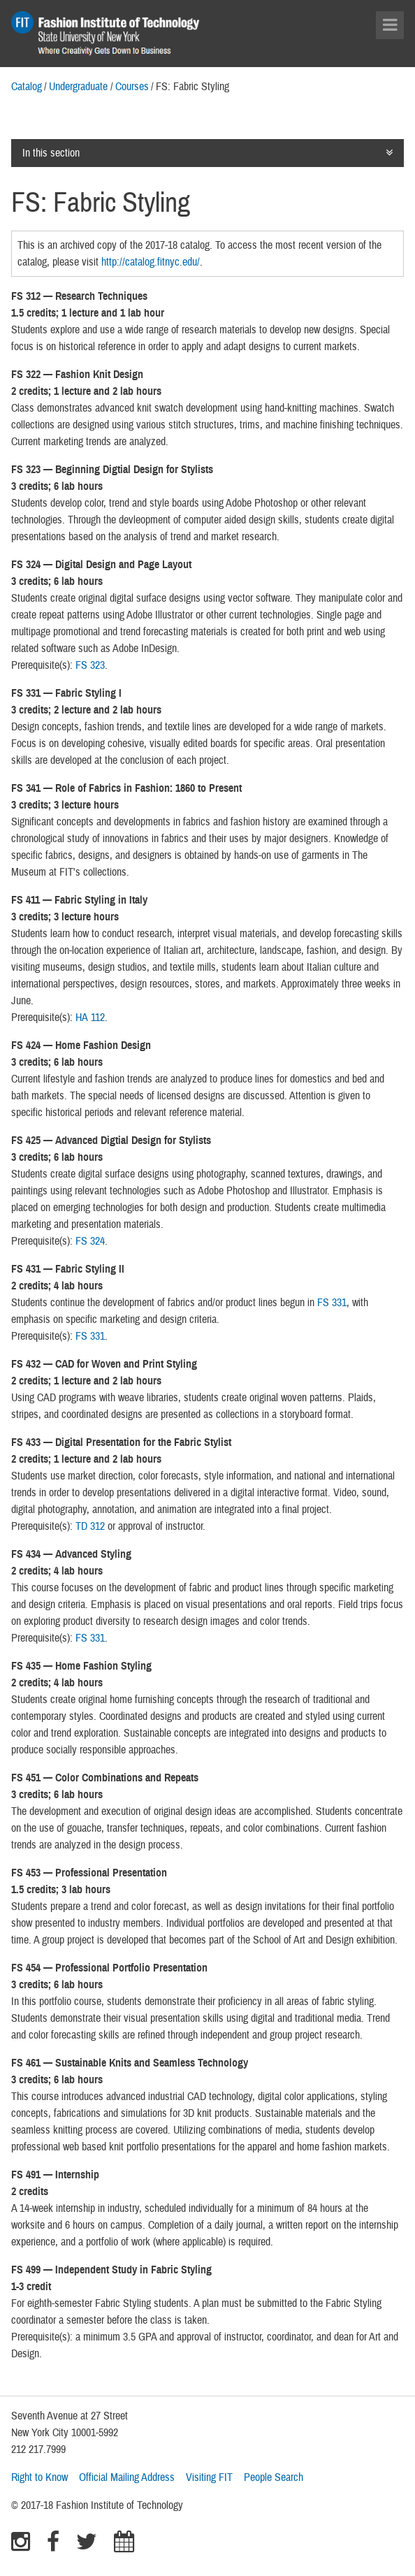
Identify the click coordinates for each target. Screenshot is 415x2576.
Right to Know (39, 2477)
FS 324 (90, 1241)
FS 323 (90, 665)
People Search (273, 2477)
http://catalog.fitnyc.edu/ (150, 262)
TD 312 (90, 1526)
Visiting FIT (209, 2477)
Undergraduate (78, 87)
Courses (132, 87)
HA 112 (90, 1018)
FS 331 (332, 1303)
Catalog (26, 87)
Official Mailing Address (127, 2477)
